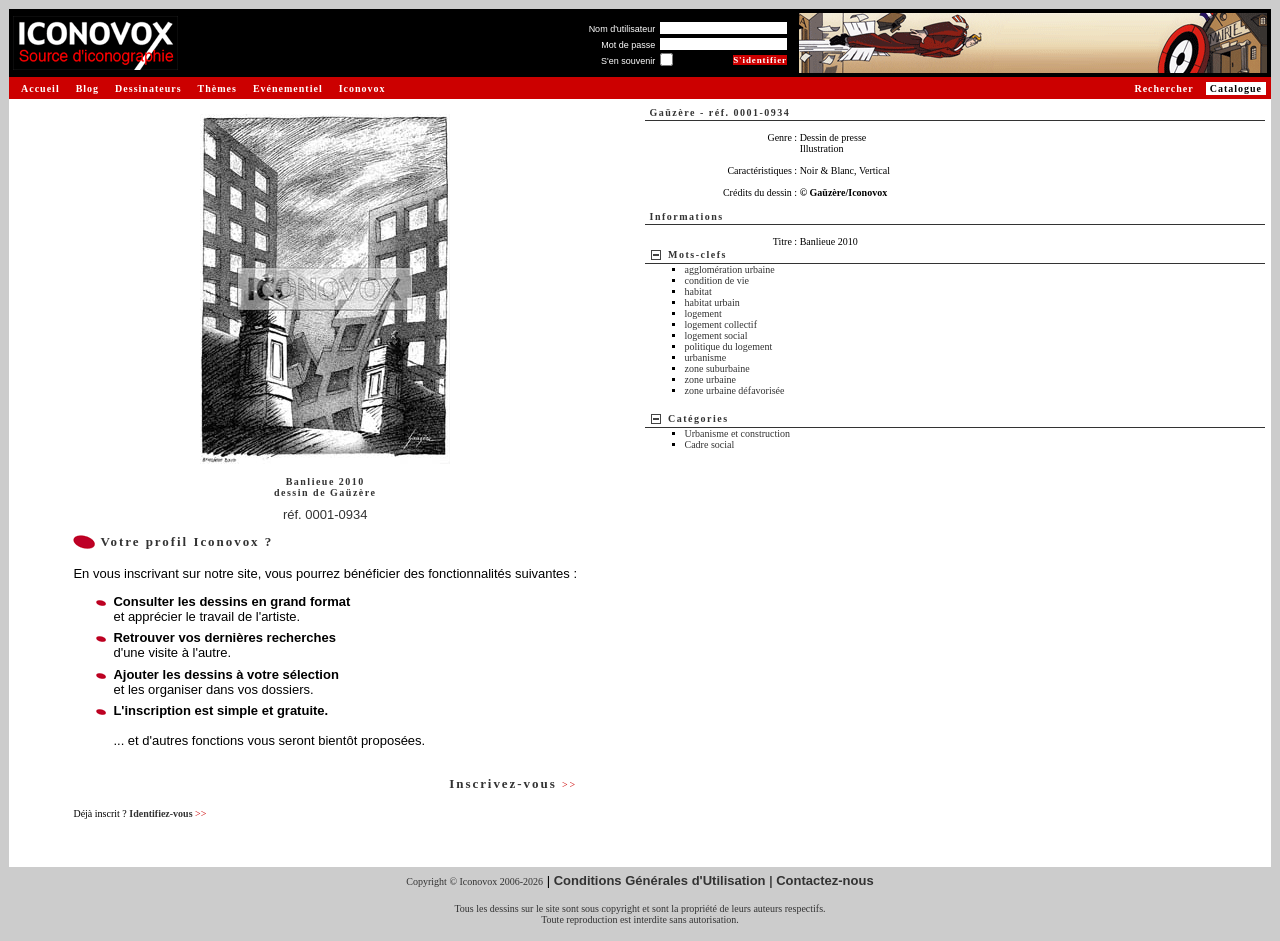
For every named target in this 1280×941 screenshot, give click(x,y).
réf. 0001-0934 (325, 514)
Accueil (40, 88)
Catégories (698, 418)
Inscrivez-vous (513, 783)
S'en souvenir (628, 61)
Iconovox (362, 88)
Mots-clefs (697, 254)
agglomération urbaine (730, 269)
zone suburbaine (717, 368)
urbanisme (706, 357)
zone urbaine (710, 379)
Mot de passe (628, 45)
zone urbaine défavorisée (735, 390)
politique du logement (729, 346)
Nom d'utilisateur (622, 29)
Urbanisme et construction (738, 433)
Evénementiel (288, 88)
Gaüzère (353, 492)
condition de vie (717, 280)
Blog (87, 88)
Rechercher (1163, 88)
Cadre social (710, 444)
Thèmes (217, 88)
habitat (698, 291)
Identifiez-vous (167, 813)
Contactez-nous (825, 880)
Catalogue (1236, 88)
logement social (716, 335)
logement (703, 313)
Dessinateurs (148, 88)
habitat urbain (712, 302)
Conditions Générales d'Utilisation (660, 880)
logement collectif (721, 324)
